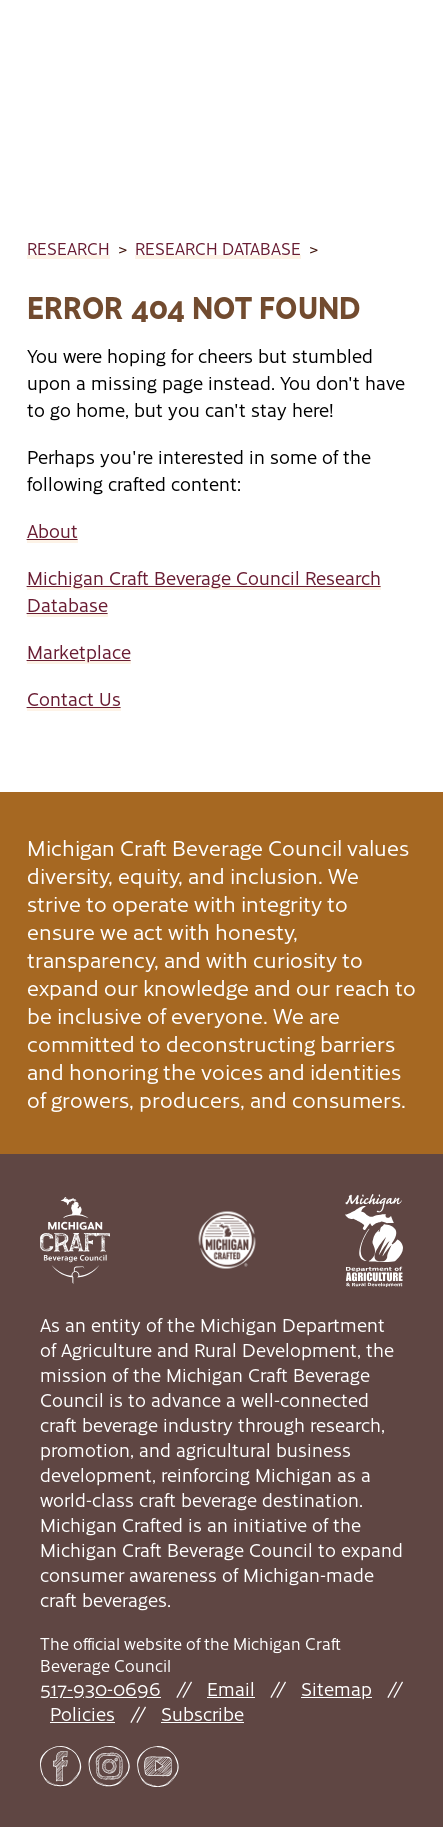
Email (231, 1688)
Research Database (218, 248)
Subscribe (202, 1713)
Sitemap (336, 1688)
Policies (82, 1713)
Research (68, 248)
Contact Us (74, 698)
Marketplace (79, 651)
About (52, 530)
